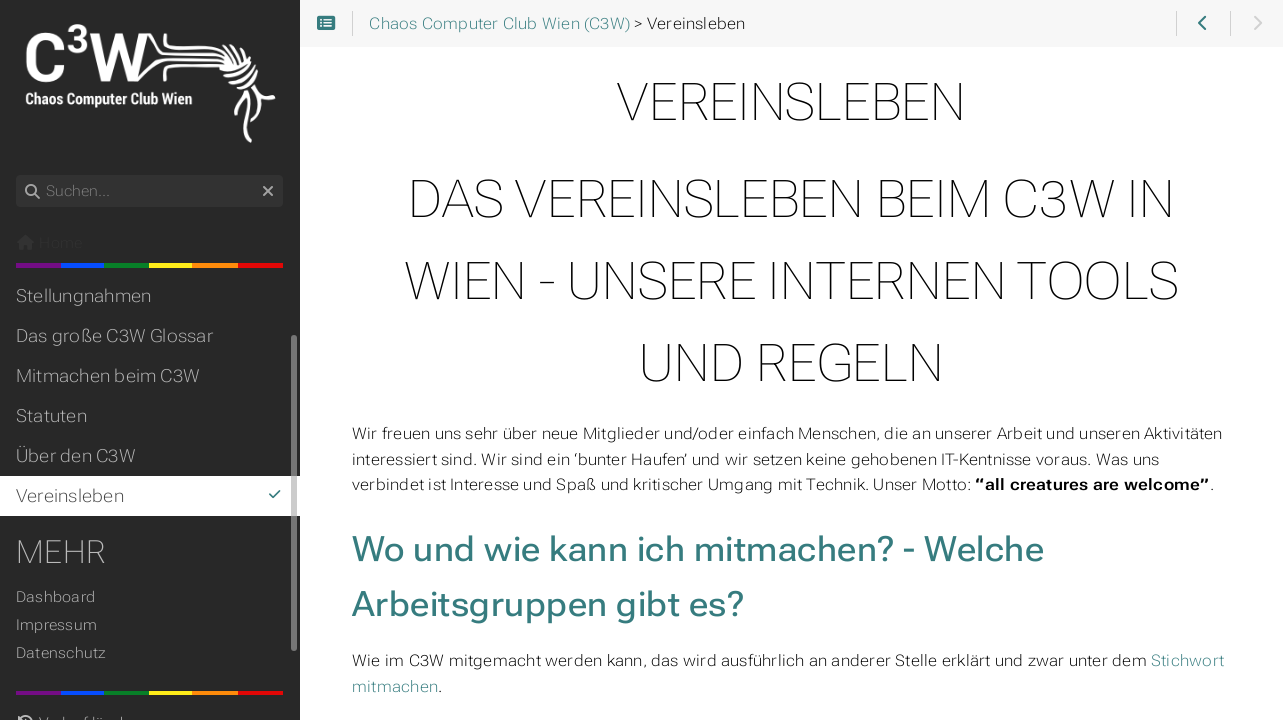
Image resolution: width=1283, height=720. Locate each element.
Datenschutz (61, 653)
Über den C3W (76, 456)
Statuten (51, 416)
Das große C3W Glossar (114, 336)
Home (49, 243)
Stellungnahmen (83, 296)
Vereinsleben (149, 496)
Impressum (56, 625)
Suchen (17, 175)
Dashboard (55, 597)
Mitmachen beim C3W (108, 376)
